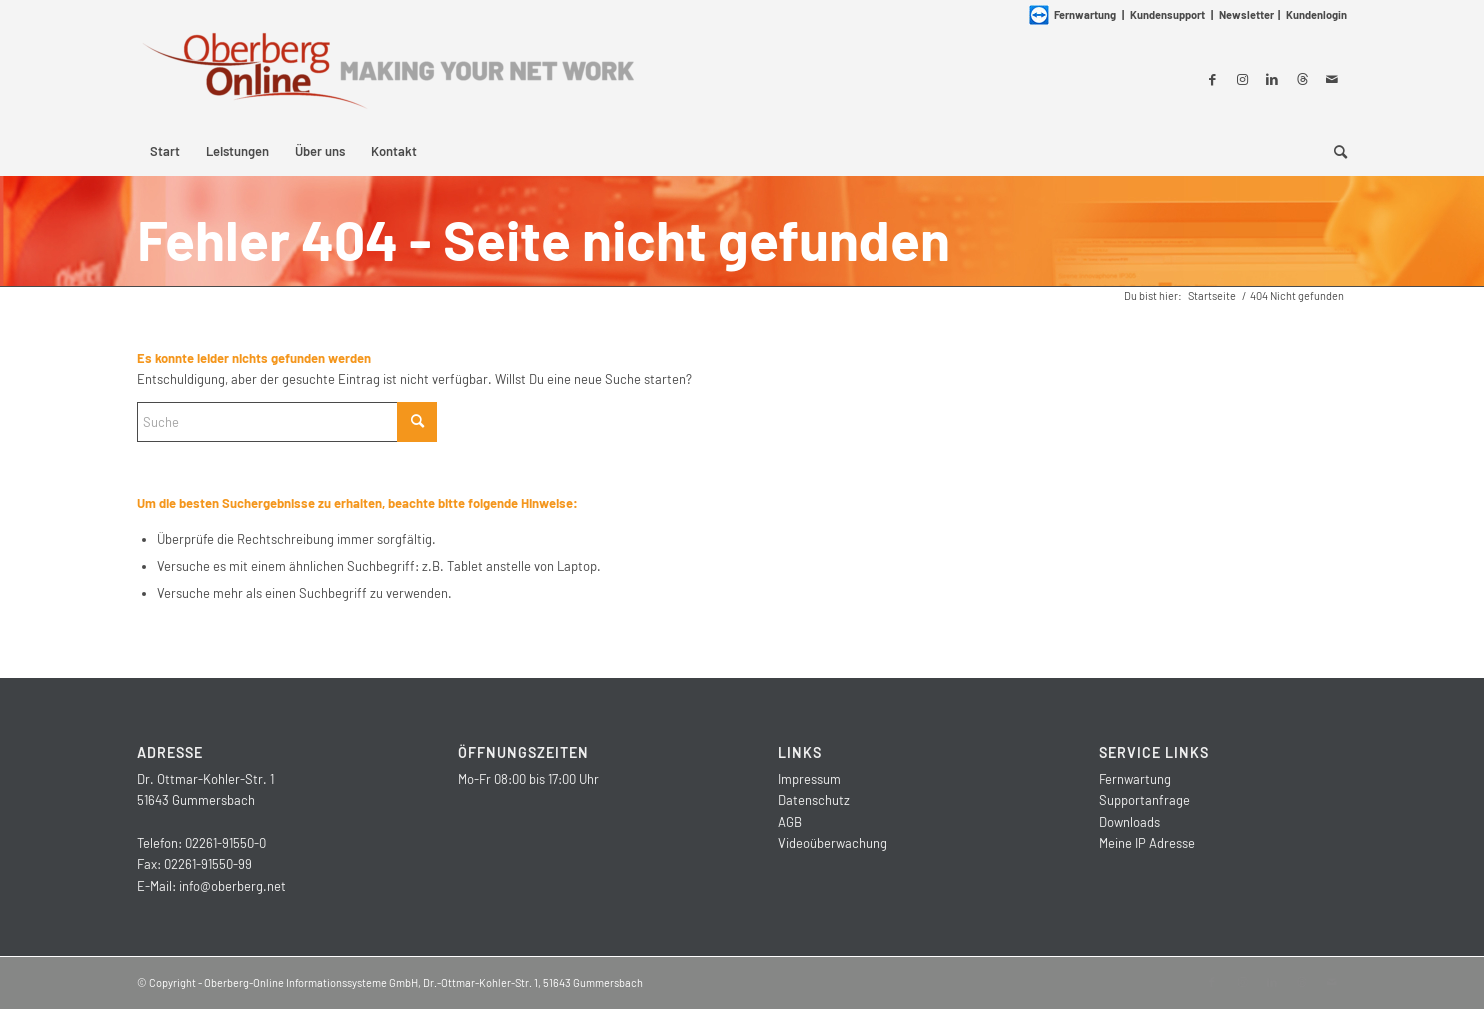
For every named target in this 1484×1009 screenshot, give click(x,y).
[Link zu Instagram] (1242, 79)
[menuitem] (165, 151)
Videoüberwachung (832, 843)
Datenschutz (814, 800)
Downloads (1129, 822)
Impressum (809, 779)
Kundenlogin (1316, 14)
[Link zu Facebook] (1212, 79)
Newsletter (1246, 14)
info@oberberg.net (232, 886)
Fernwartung (1135, 779)
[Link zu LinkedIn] (1272, 79)
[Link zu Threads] (1302, 79)
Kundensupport (1167, 14)
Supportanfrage (1144, 800)
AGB (790, 822)
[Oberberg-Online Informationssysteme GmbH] (387, 78)
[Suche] (1334, 151)
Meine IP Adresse (1147, 843)
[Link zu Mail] (1332, 79)
